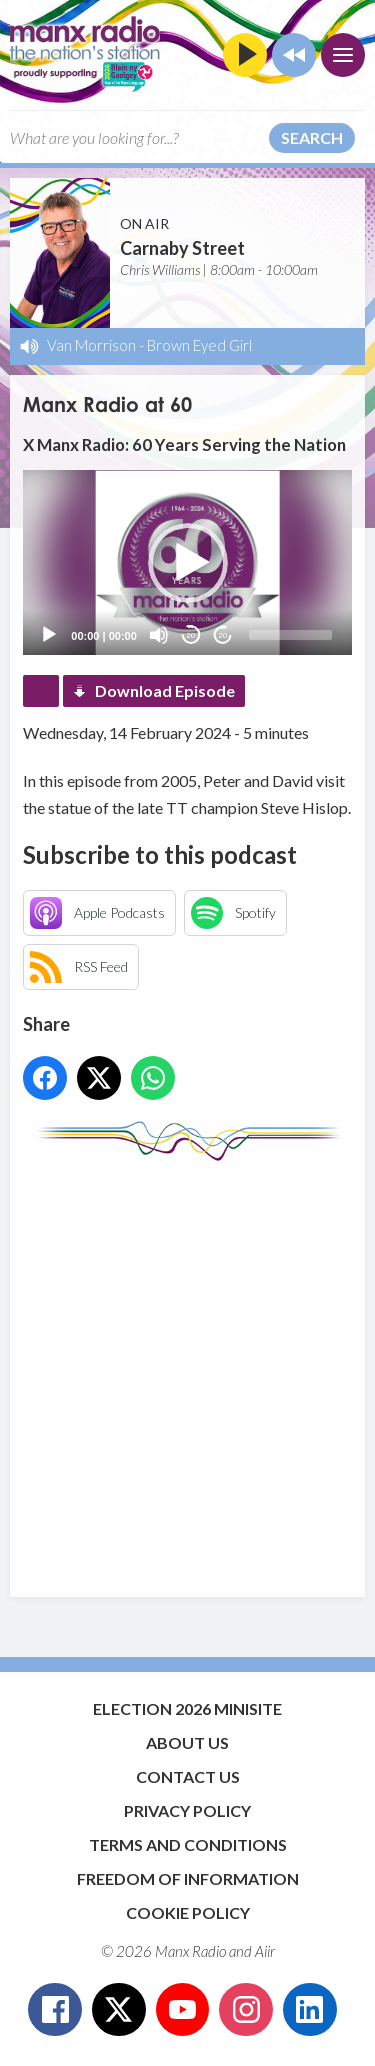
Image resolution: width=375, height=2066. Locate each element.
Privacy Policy (187, 1810)
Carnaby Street (182, 248)
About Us (187, 1742)
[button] (188, 563)
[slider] (290, 635)
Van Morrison (91, 345)
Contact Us (188, 1776)
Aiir (265, 1951)
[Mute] (159, 635)
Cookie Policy (188, 1912)
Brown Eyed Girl (199, 345)
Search (312, 137)
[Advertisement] (187, 1369)
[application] (187, 562)
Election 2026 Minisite (187, 1708)
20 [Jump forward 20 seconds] (222, 635)
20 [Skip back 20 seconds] (190, 635)
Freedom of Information (188, 1878)
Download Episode (165, 690)
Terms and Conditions (188, 1844)
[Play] (49, 635)
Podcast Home (41, 691)
